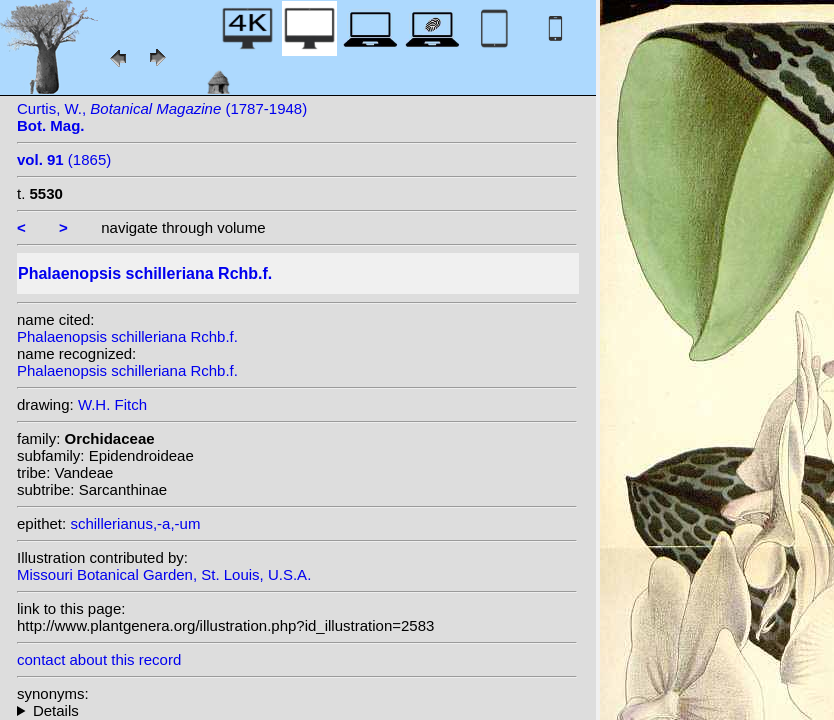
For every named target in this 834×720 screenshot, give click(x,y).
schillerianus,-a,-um (135, 523)
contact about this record (99, 659)
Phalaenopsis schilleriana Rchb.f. (127, 336)
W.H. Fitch (112, 404)
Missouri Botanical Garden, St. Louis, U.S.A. (164, 574)
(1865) (64, 159)
